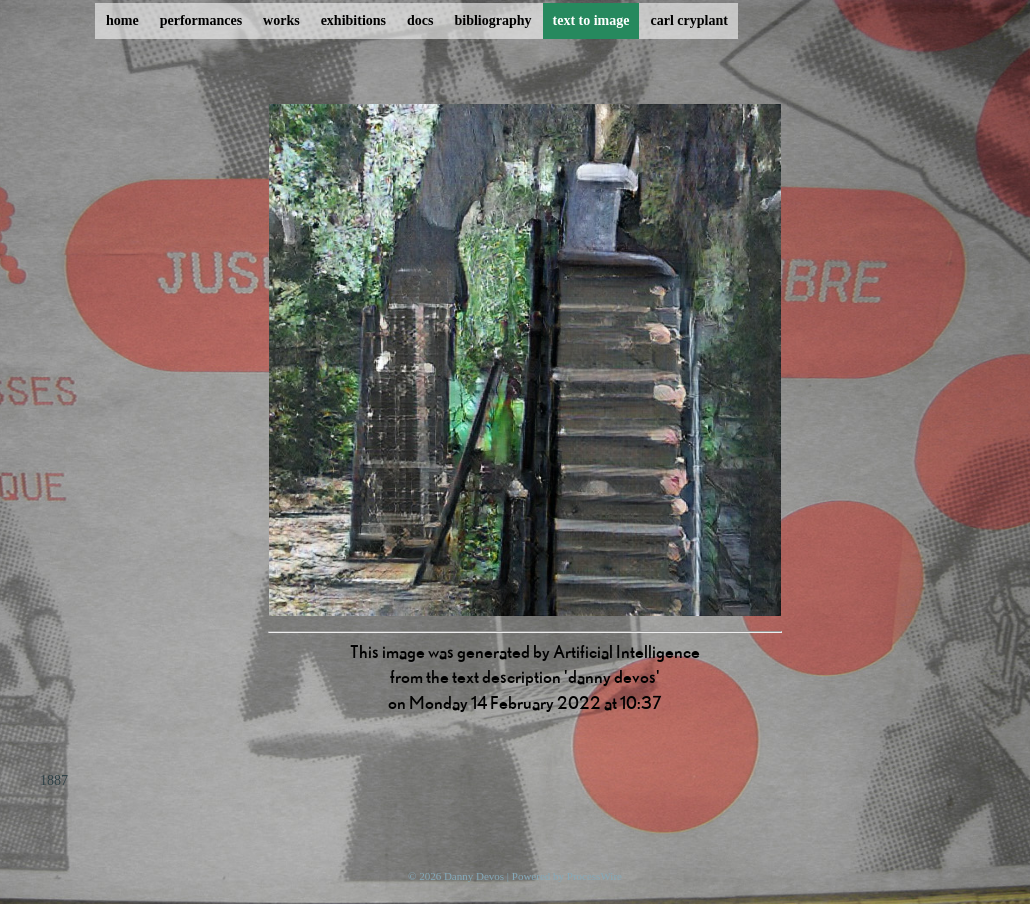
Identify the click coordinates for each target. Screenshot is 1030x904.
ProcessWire (594, 876)
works (281, 20)
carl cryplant (688, 20)
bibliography (492, 20)
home (122, 20)
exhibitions (353, 20)
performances (201, 20)
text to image (591, 20)
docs (420, 20)
